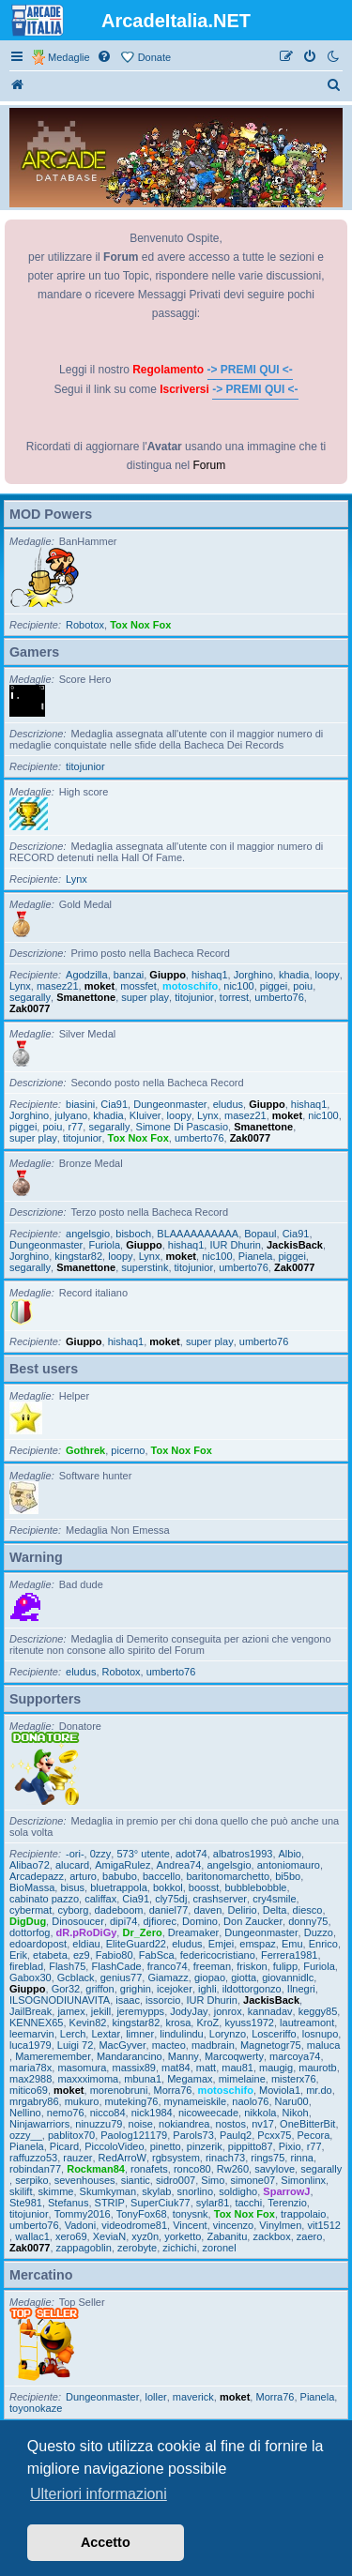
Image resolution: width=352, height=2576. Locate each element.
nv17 (263, 2123)
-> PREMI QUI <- (250, 369)
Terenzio (287, 2202)
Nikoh (296, 2112)
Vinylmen (280, 2225)
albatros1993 (243, 1853)
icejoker (174, 1988)
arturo (83, 1876)
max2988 (30, 2078)
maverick (193, 2396)
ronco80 (192, 2168)
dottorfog (29, 1932)
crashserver (220, 1898)
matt (206, 2067)
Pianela (255, 1256)
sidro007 (175, 2180)
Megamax (189, 2078)
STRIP (110, 2202)
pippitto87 (250, 2146)
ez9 (81, 1955)
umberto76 (279, 997)
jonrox (228, 2011)
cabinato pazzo (44, 1898)
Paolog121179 (133, 2135)
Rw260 (233, 2168)
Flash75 (67, 1966)
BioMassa (31, 1887)
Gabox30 (30, 1977)
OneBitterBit (307, 2123)
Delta (275, 1910)
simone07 (253, 2180)
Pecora (314, 2135)
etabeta (50, 1955)
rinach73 (225, 2157)
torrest (234, 997)
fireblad (26, 1966)
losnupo (320, 2033)
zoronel (220, 2247)
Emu (292, 1943)
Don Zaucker (253, 1921)
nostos (231, 2123)
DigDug (27, 1921)
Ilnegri (301, 1988)
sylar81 (212, 2202)
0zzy (101, 1853)
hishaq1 (209, 974)
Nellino (25, 2112)
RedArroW (122, 2157)
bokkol (168, 1887)
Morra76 (173, 2090)
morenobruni (119, 2090)
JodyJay (188, 2011)
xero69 (71, 2236)
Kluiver (145, 1115)
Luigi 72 (75, 2045)
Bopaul (260, 1233)
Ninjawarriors (39, 2123)
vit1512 (323, 2225)
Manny (183, 2056)
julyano (70, 1115)
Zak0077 (29, 1008)
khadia (294, 974)
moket (99, 986)
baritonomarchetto (227, 1876)
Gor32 (66, 1988)
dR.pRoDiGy (86, 1932)
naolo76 (250, 2101)
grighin (135, 1988)
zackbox (271, 2236)
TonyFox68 (141, 2214)
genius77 (121, 1977)
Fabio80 (114, 1955)
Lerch (73, 2033)
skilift (20, 2191)
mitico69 (28, 2090)
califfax (100, 1898)
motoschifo (190, 986)
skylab (156, 2191)
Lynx (76, 879)
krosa (178, 2022)
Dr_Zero (141, 1932)
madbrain (213, 2045)
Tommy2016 (82, 2214)
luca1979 (30, 2045)
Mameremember (53, 2056)
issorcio (162, 2000)
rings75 (267, 2157)
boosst (204, 1887)
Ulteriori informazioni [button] (98, 2494)
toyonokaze (35, 2408)
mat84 (176, 2067)
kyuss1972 (249, 2022)
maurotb (317, 2067)
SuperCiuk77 (160, 2202)
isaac (127, 2000)
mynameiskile (195, 2101)
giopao (209, 1977)
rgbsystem (176, 2157)
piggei (273, 986)
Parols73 (193, 2135)
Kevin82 (88, 2022)
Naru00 (292, 2101)
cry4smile (274, 1898)
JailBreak (30, 2011)
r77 (75, 1126)
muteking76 (132, 2101)
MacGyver (122, 2045)
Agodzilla (87, 974)
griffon (99, 1988)
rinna (301, 2157)
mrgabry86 (34, 2101)
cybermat (30, 1910)
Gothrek (85, 1450)
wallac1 (32, 2236)
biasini (80, 1104)
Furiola (104, 1244)
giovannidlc (288, 1977)
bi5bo (287, 1876)
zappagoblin (84, 2247)
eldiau (85, 1943)
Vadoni (80, 2225)
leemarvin (31, 2033)
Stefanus (68, 2202)
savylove (274, 2168)
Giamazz (167, 1977)
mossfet (138, 986)
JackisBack (295, 1244)
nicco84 (108, 2112)
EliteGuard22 (136, 1943)
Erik (18, 1955)
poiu (303, 986)
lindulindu (181, 2033)
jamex (70, 2011)
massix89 (133, 2067)
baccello (161, 1876)
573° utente (142, 1853)
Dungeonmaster (170, 1104)
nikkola (260, 2112)
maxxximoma (87, 2078)
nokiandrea (184, 2123)
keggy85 (318, 2011)
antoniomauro (288, 1865)
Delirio (241, 1910)
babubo (119, 1876)
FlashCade (116, 1966)
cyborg (72, 1910)
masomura (81, 2067)
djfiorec (159, 1921)
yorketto (182, 2236)
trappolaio (303, 2214)
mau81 (237, 2067)
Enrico (323, 1943)
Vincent (190, 2225)
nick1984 (152, 2112)
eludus (228, 1104)
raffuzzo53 (33, 2157)
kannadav (270, 2011)
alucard (72, 1865)
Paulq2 (236, 2135)
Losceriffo (274, 2033)
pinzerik (204, 2146)
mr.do (319, 2090)
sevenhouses (84, 2180)
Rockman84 (96, 2168)
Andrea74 (179, 1865)
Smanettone (85, 997)
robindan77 (35, 2168)
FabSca (157, 1955)
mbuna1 (142, 2078)
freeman (212, 1966)
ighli (207, 1988)
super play (145, 997)
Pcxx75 (274, 2135)
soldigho (238, 2191)
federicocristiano (217, 1955)
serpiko (31, 2180)
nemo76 (65, 2112)
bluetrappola (118, 1887)
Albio (290, 1853)
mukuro (82, 2101)
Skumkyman (108, 2191)
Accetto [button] (105, 2542)
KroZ (207, 2022)
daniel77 (169, 1910)
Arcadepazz (36, 1876)
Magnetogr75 (270, 2045)
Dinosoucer (78, 1921)
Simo (212, 2180)
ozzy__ (25, 2135)
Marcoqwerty (234, 2056)
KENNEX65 (36, 2022)
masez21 (58, 986)
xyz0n (145, 2236)
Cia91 (114, 1104)
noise (141, 2123)
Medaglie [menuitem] (69, 57)
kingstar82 (78, 1256)
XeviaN (109, 2236)
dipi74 (123, 1921)
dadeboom (119, 1910)
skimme (56, 2191)
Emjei (221, 1943)
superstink (144, 1267)
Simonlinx (303, 2180)
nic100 (238, 986)
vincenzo (233, 2225)
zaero (310, 2236)
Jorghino (253, 974)
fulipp (285, 1966)
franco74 (167, 1966)
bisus (72, 1887)
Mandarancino (129, 2056)
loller (155, 2396)
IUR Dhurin (234, 1244)
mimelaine (242, 2078)
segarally (30, 997)
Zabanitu (227, 2236)
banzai (129, 974)
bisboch (133, 1233)
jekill (101, 2011)
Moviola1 (279, 2090)
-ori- (75, 1853)
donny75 (308, 1921)
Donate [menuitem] (154, 57)
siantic (135, 2180)
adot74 (191, 1853)
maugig (276, 2067)
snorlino (195, 2191)
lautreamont (307, 2022)
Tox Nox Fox (140, 624)
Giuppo (167, 974)
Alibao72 (29, 1865)
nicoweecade (208, 2112)
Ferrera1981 (289, 1955)
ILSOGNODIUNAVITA (59, 2000)
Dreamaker (193, 1932)
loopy (327, 974)
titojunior (85, 766)
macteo (169, 2045)
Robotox (85, 624)
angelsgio (88, 1233)
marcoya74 (294, 2056)
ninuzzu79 (98, 2123)
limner (140, 2033)
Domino (200, 1921)
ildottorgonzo (252, 1988)
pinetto (165, 2146)
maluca (323, 2045)
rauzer (77, 2157)
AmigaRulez (122, 1865)
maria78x (30, 2067)
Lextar (105, 2033)
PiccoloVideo (114, 2146)
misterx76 (293, 2078)
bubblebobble (255, 1887)
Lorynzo (227, 2033)
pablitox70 (71, 2135)
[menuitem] (105, 57)
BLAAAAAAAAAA (197, 1233)
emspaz (257, 1943)
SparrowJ (286, 2191)
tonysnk (190, 2214)
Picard (64, 2146)
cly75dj (171, 1898)
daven (207, 1910)
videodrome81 (134, 2225)
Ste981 (25, 2202)
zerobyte (137, 2247)
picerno (128, 1450)
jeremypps (140, 2011)
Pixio (290, 2146)
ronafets (149, 2168)
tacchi (248, 2202)
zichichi (179, 2247)
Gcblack (76, 1977)
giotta (243, 1977)
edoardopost (38, 1943)
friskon (252, 1966)
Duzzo (318, 1932)
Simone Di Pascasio (182, 1126)
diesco (308, 1910)
